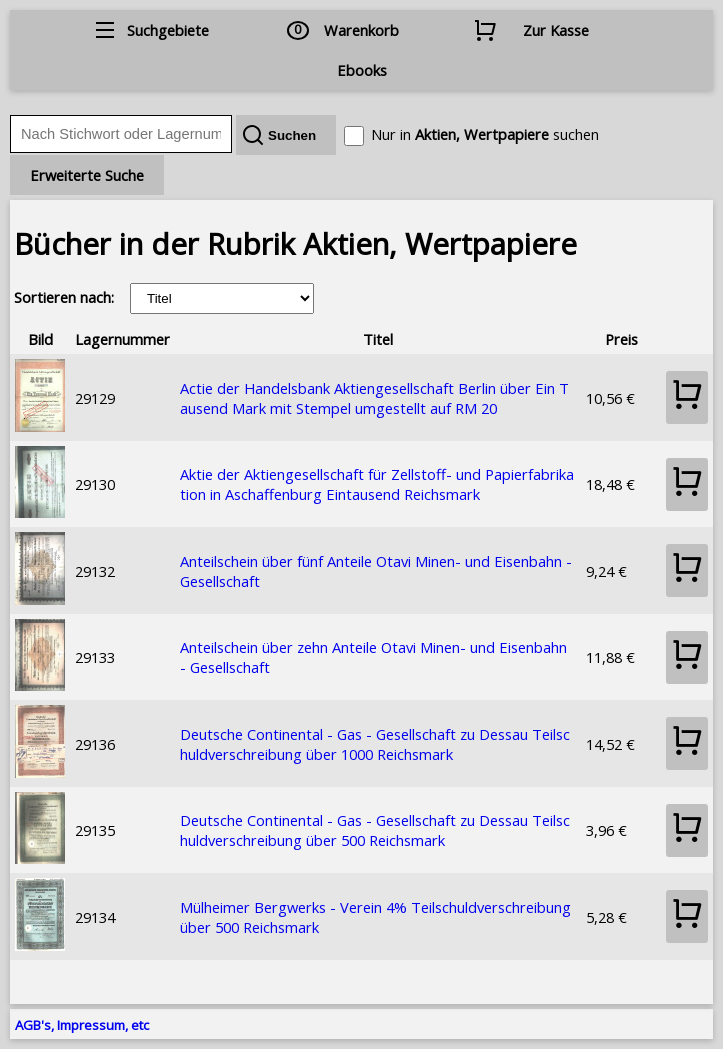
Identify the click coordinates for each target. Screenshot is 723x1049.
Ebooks (362, 70)
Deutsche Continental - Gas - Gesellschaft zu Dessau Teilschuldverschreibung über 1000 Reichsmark (375, 744)
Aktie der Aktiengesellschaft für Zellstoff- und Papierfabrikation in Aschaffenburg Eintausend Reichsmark (377, 484)
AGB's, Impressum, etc (82, 1025)
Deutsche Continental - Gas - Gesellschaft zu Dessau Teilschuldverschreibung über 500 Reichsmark (375, 830)
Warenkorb (361, 30)
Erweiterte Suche (87, 175)
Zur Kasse (556, 30)
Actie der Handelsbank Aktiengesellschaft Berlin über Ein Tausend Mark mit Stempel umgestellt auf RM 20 (374, 398)
